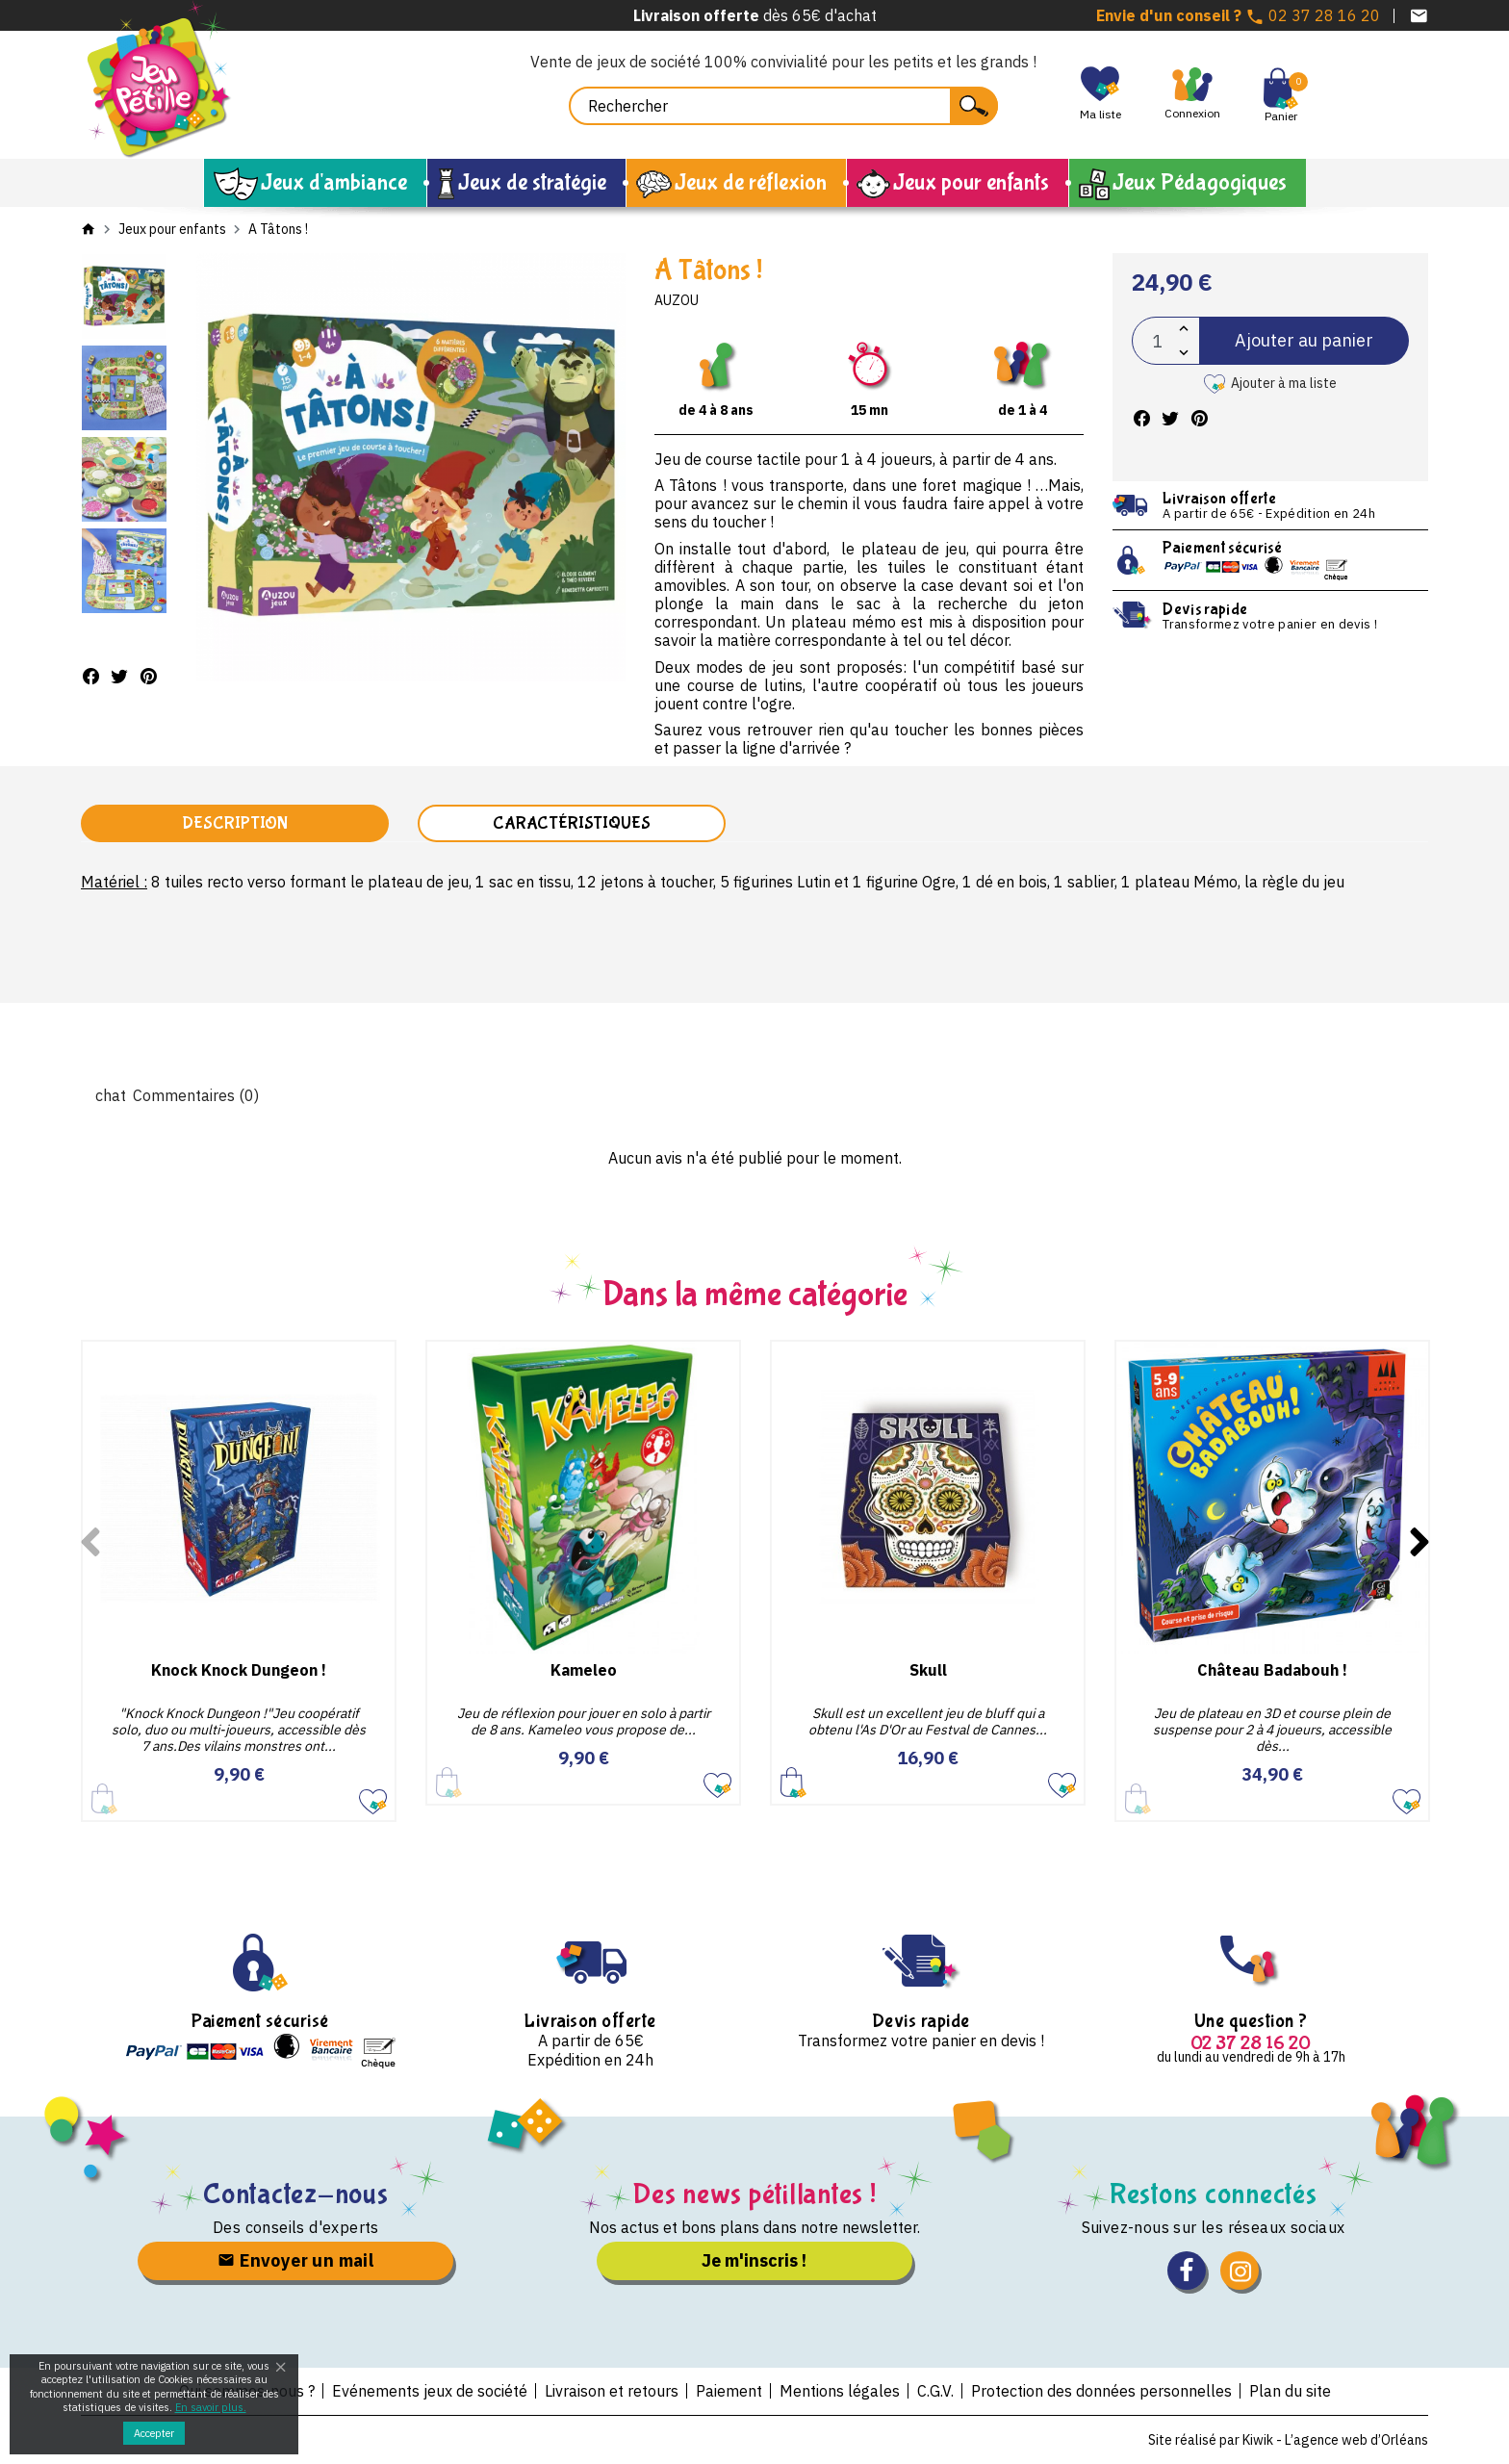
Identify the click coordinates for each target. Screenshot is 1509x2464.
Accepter (154, 2433)
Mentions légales (840, 2390)
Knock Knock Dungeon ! (238, 1670)
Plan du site (1290, 2390)
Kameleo (583, 1670)
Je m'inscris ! (754, 2260)
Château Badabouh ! (1272, 1670)
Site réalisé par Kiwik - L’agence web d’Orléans (1288, 2440)
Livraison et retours (611, 2390)
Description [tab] (235, 823)
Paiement (729, 2390)
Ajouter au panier (1304, 340)
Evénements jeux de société (429, 2390)
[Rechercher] (783, 106)
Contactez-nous (296, 2194)
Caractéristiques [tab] (572, 823)
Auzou (676, 300)
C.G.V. (935, 2390)
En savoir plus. (210, 2407)
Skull (928, 1670)
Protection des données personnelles (1101, 2390)
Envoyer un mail (295, 2260)
